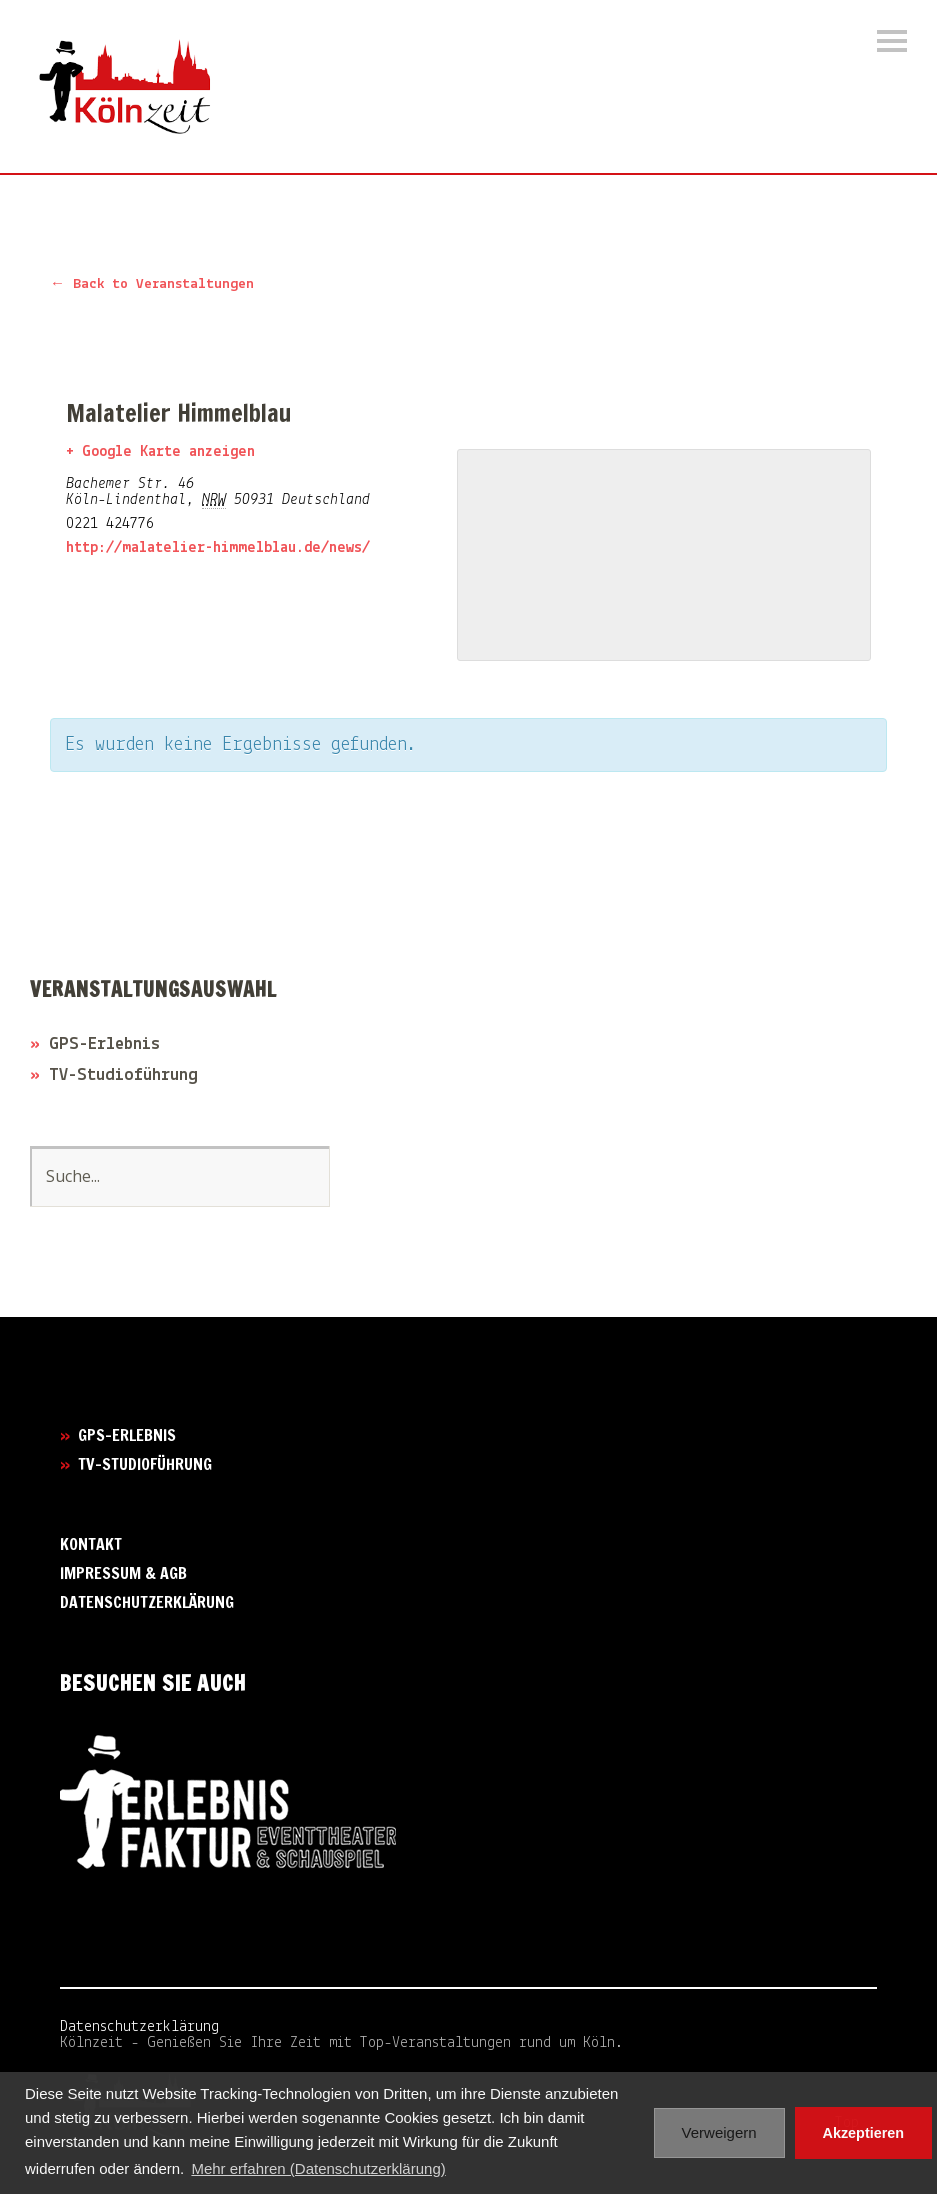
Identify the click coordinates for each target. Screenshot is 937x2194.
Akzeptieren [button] (864, 2133)
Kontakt (91, 1544)
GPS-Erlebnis (104, 1044)
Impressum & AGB (123, 1573)
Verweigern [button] (719, 2132)
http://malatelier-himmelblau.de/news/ (218, 548)
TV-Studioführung (123, 1075)
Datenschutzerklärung (147, 1602)
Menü (892, 41)
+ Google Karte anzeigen (160, 452)
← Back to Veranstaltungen (152, 284)
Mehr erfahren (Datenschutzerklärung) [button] (318, 2168)
